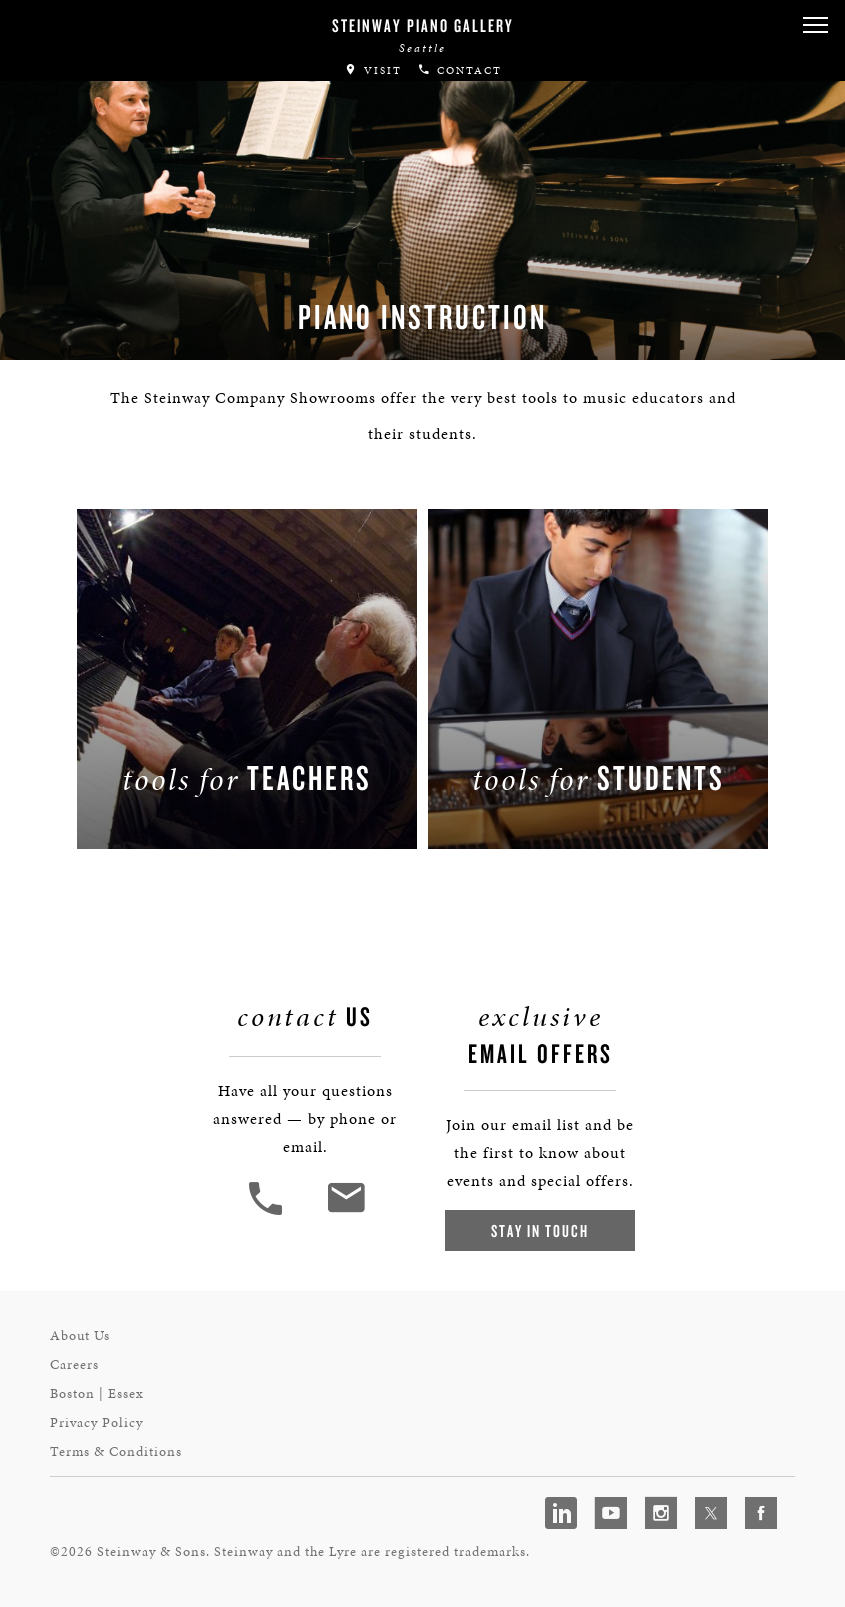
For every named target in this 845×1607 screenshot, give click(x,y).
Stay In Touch (540, 1230)
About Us (80, 1335)
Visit (373, 70)
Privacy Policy (96, 1422)
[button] (815, 25)
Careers (74, 1364)
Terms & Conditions (116, 1451)
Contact (459, 70)
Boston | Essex (97, 1393)
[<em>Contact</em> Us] (345, 1212)
